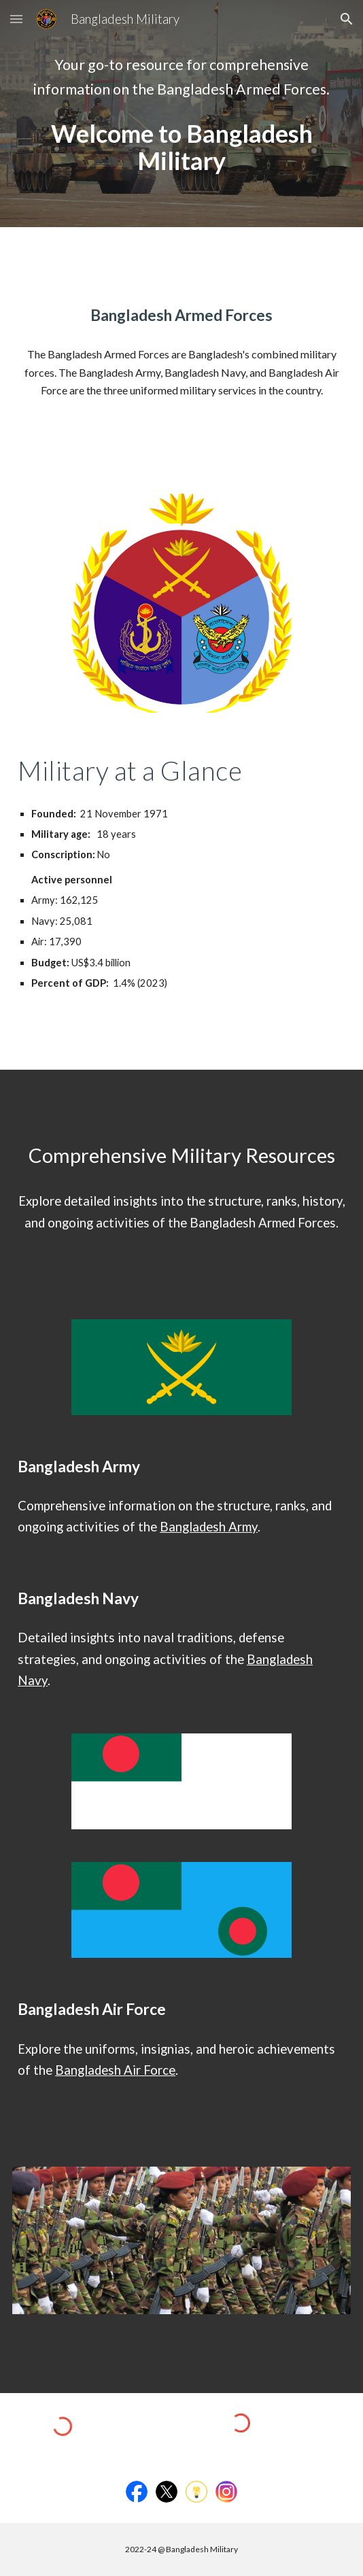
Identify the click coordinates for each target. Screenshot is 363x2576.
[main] (181, 77)
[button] (16, 18)
